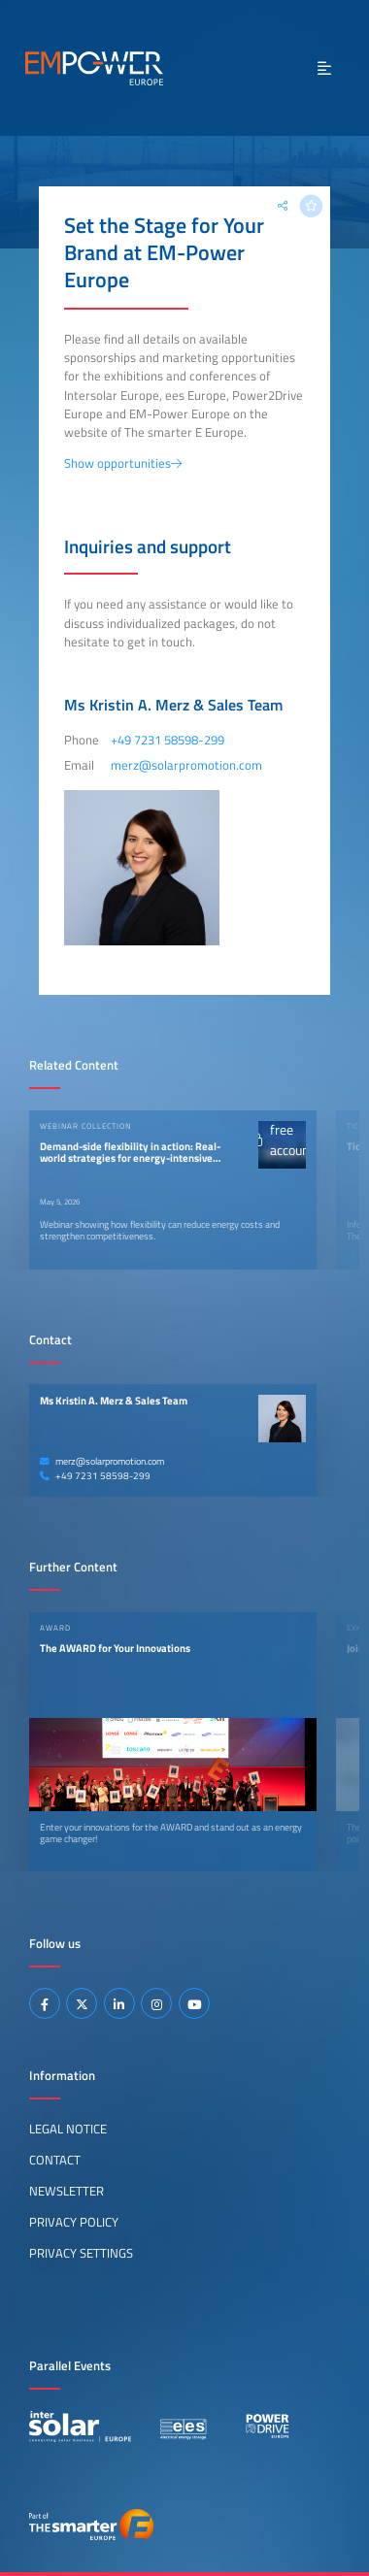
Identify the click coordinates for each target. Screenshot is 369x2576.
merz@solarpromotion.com (102, 1461)
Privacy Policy (73, 2221)
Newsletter (66, 2190)
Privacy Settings (81, 2252)
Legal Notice (68, 2128)
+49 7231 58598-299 (95, 1476)
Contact (55, 2159)
